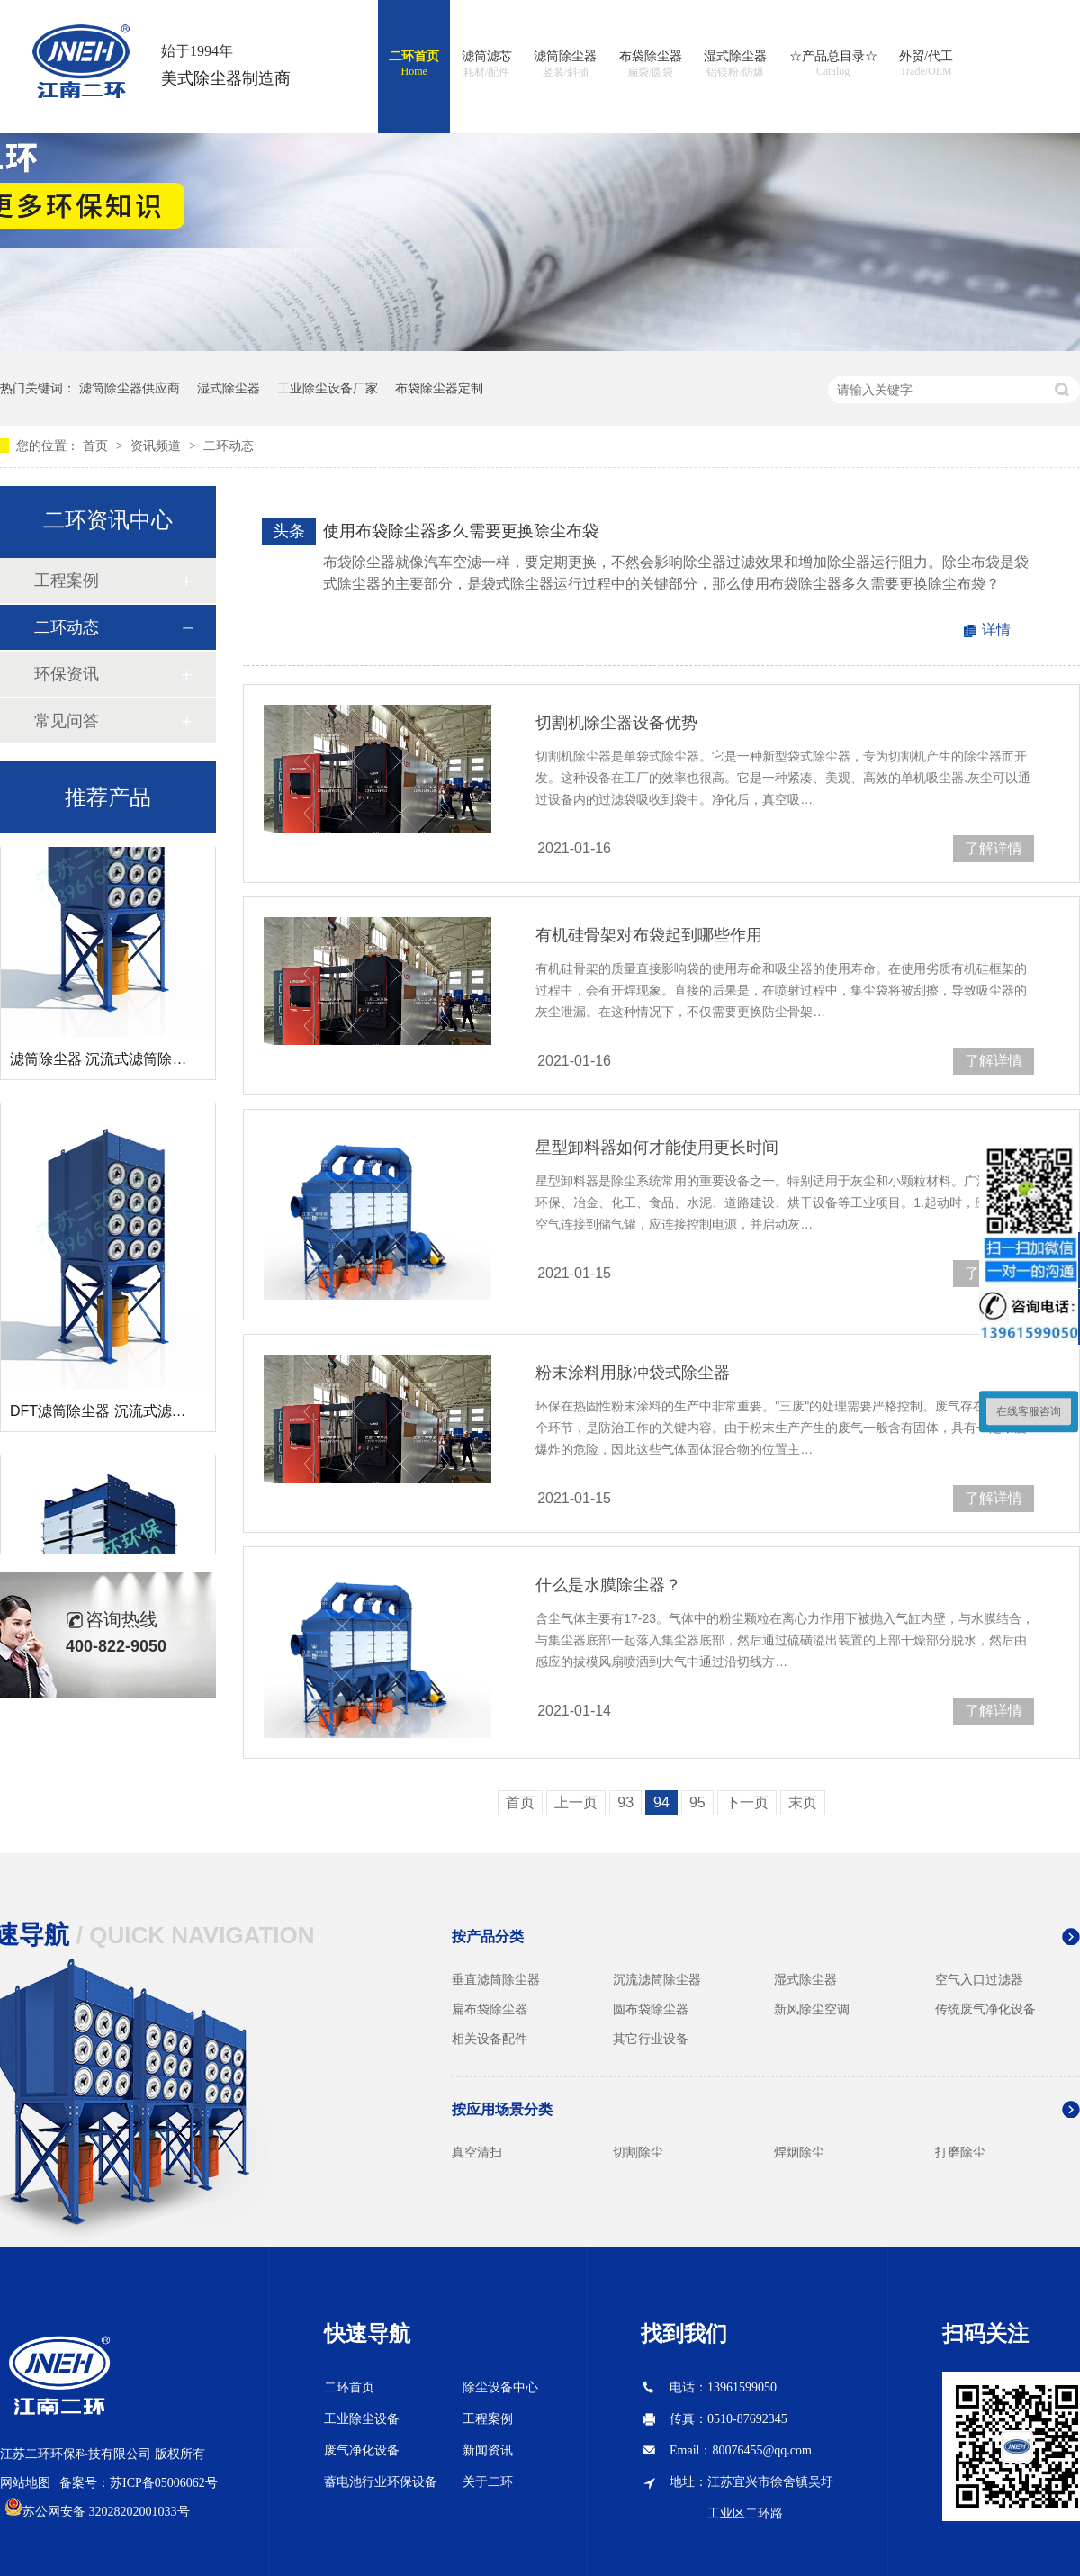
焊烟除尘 (799, 2152)
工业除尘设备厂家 (327, 388)
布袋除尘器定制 (439, 388)
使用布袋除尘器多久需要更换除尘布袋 (460, 531)
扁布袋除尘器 (489, 2009)
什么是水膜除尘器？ (608, 1585)
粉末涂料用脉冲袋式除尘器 (633, 1373)
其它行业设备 (650, 2038)
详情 (996, 629)
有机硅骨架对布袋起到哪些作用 (649, 935)
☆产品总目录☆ (833, 64)
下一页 (747, 1802)
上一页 (576, 1802)
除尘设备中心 (500, 2387)
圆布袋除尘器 (650, 2009)
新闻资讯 (488, 2450)
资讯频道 (157, 445)
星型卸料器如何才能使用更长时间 (657, 1148)
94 (661, 1802)
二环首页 (414, 64)
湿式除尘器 (735, 65)
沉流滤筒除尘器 (657, 1979)
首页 (97, 445)
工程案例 (66, 581)
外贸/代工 (926, 64)
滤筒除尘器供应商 (129, 388)
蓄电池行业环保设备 (380, 2482)
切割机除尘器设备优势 (617, 723)
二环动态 (228, 445)
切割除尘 (638, 2152)
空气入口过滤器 (979, 1979)
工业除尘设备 (362, 2419)
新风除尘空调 (812, 2009)
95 (697, 1802)
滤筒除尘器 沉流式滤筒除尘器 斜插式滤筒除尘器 (165, 1062)
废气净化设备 (362, 2450)
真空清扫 (477, 2152)
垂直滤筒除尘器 (496, 1979)
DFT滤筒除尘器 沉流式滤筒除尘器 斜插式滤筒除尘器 (179, 1414)
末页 (802, 1802)
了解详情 (993, 848)
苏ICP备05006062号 (164, 2483)
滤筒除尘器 (565, 65)
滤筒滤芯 (487, 65)
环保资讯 (66, 674)
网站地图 (25, 2483)
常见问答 (66, 721)
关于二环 (488, 2482)
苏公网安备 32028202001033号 (106, 2511)
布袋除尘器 (650, 65)
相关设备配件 (489, 2038)
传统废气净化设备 (985, 2009)
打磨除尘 (960, 2152)
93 (625, 1802)
